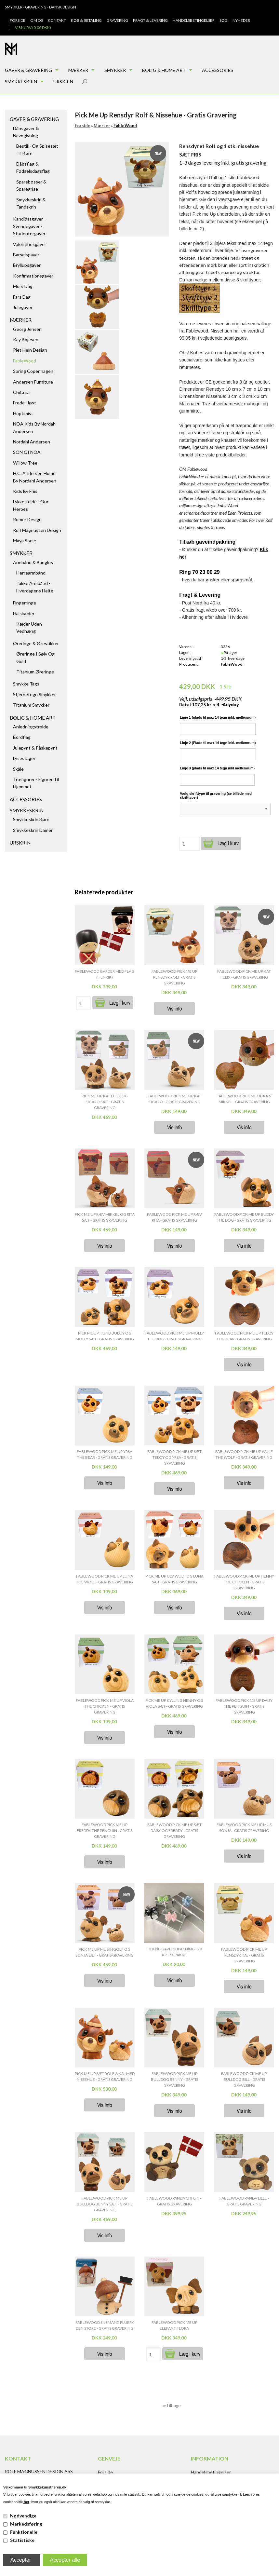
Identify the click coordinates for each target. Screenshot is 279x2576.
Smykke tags (26, 683)
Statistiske (22, 2540)
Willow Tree (25, 463)
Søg (223, 20)
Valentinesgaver (29, 244)
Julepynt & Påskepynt (35, 748)
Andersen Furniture (33, 382)
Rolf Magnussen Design (37, 530)
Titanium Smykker (31, 705)
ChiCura (21, 392)
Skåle (18, 769)
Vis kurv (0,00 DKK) (33, 27)
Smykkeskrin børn (31, 819)
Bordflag (22, 737)
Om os (36, 20)
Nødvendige (23, 2515)
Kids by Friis (25, 491)
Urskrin (63, 81)
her (26, 2502)
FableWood (24, 360)
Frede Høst (24, 402)
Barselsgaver (26, 254)
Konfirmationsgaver (33, 275)
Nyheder (241, 20)
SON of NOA (27, 452)
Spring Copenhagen (33, 371)
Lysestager (24, 758)
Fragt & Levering (150, 20)
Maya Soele (24, 540)
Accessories (217, 70)
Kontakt (57, 20)
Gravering (117, 20)
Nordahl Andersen (31, 441)
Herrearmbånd (31, 573)
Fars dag (22, 297)
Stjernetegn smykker (34, 694)
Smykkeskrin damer (33, 830)
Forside (17, 20)
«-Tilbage (171, 2405)
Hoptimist (23, 413)
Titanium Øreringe (35, 671)
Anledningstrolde (30, 726)
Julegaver (23, 307)
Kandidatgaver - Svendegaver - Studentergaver (29, 226)
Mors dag (23, 286)
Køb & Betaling (86, 20)
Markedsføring (26, 2524)
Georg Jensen (27, 329)
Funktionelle (23, 2532)
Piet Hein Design (30, 350)
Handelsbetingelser (194, 20)
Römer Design (27, 519)
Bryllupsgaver (27, 265)
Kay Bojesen (25, 339)
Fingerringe (24, 602)
